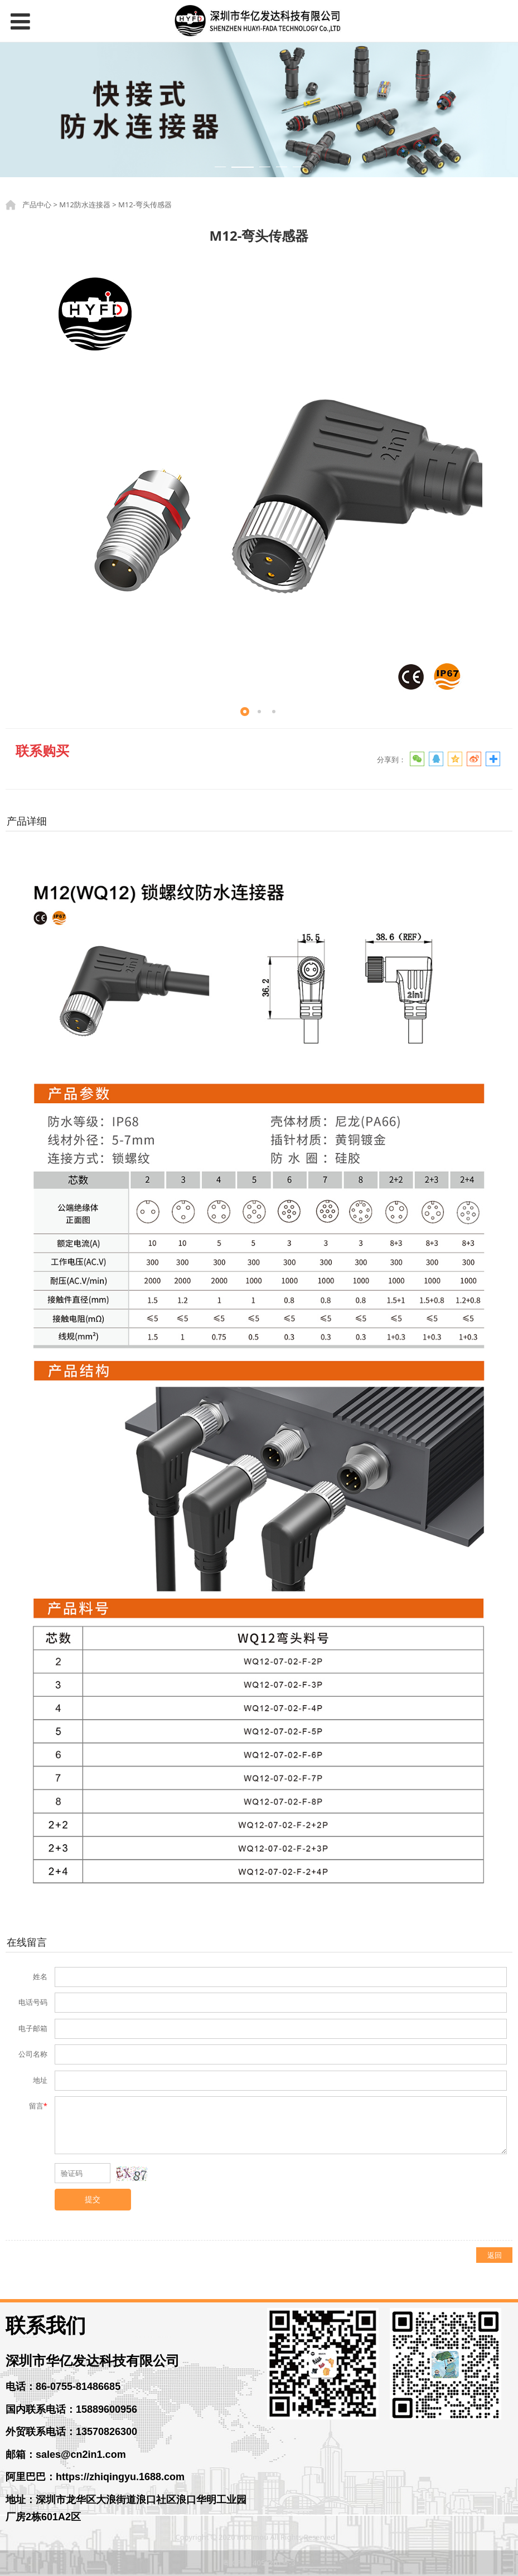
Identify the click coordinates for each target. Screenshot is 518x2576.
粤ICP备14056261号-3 (259, 2563)
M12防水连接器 (84, 204)
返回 (494, 2255)
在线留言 (27, 1942)
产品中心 (36, 204)
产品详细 (27, 820)
